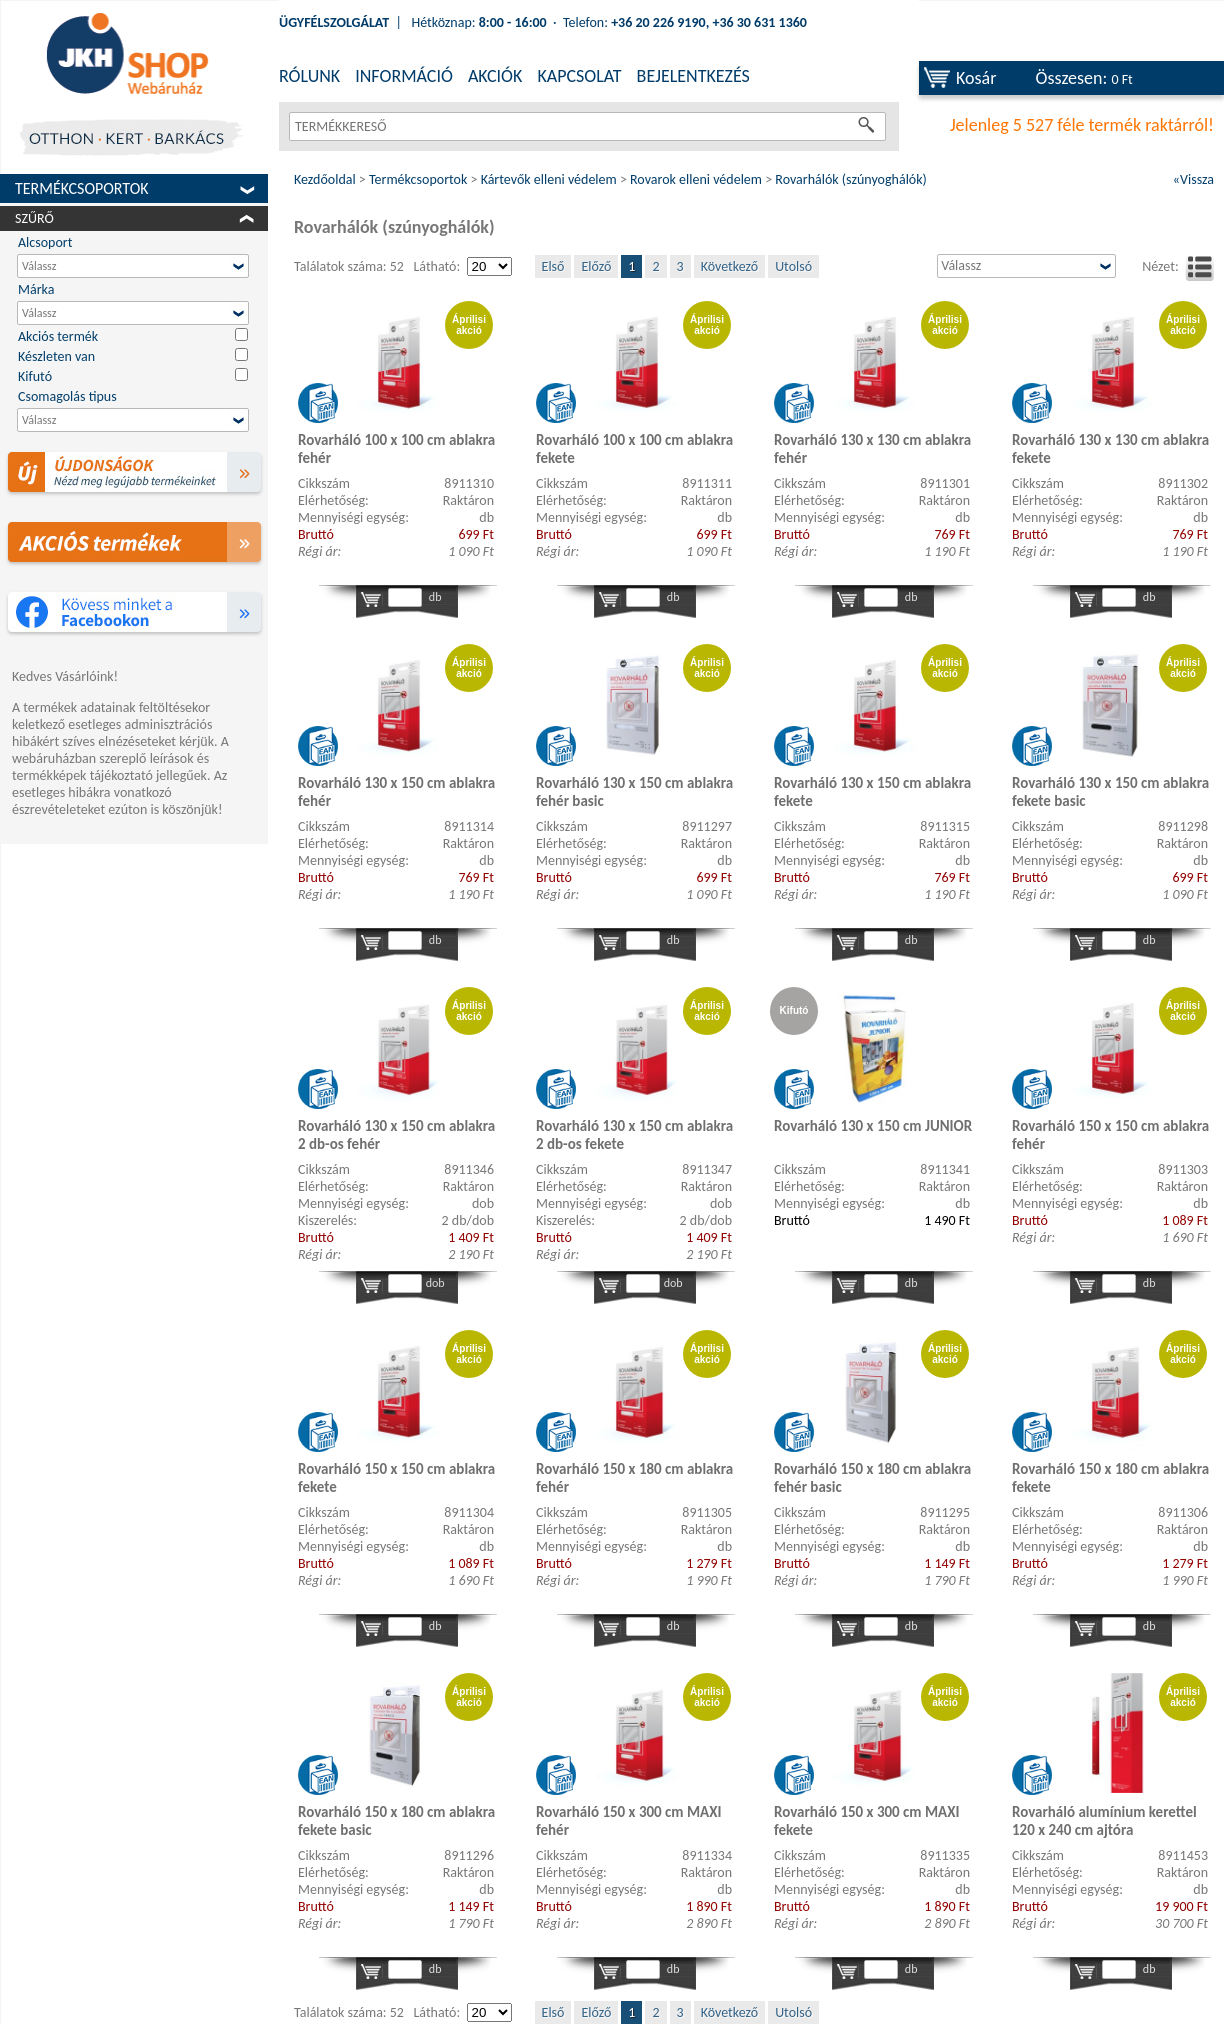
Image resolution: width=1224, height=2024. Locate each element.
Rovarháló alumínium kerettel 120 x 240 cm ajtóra (1104, 1821)
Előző (596, 266)
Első (553, 266)
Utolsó (793, 266)
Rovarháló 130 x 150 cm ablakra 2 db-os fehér (396, 1135)
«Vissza (1193, 179)
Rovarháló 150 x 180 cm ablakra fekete (1110, 1478)
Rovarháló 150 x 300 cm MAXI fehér (628, 1821)
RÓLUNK (309, 76)
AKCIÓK (495, 76)
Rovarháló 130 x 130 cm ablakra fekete (1110, 449)
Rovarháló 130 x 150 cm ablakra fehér (396, 792)
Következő (729, 266)
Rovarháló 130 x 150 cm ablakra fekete (872, 792)
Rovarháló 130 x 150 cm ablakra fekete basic (1110, 792)
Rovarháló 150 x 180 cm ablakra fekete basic (396, 1821)
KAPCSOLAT (579, 76)
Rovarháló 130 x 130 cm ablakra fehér (872, 449)
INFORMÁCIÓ (404, 76)
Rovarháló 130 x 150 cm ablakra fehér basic (634, 792)
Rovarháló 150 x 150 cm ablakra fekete (396, 1478)
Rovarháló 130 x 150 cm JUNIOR (873, 1126)
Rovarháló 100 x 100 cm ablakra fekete (634, 449)
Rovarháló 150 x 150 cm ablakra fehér (1110, 1135)
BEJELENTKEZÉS (693, 76)
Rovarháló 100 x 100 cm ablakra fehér (396, 449)
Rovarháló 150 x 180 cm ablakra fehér (634, 1478)
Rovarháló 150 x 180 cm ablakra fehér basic (872, 1478)
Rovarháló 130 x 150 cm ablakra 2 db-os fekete (634, 1135)
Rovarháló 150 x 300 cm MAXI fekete (866, 1821)
